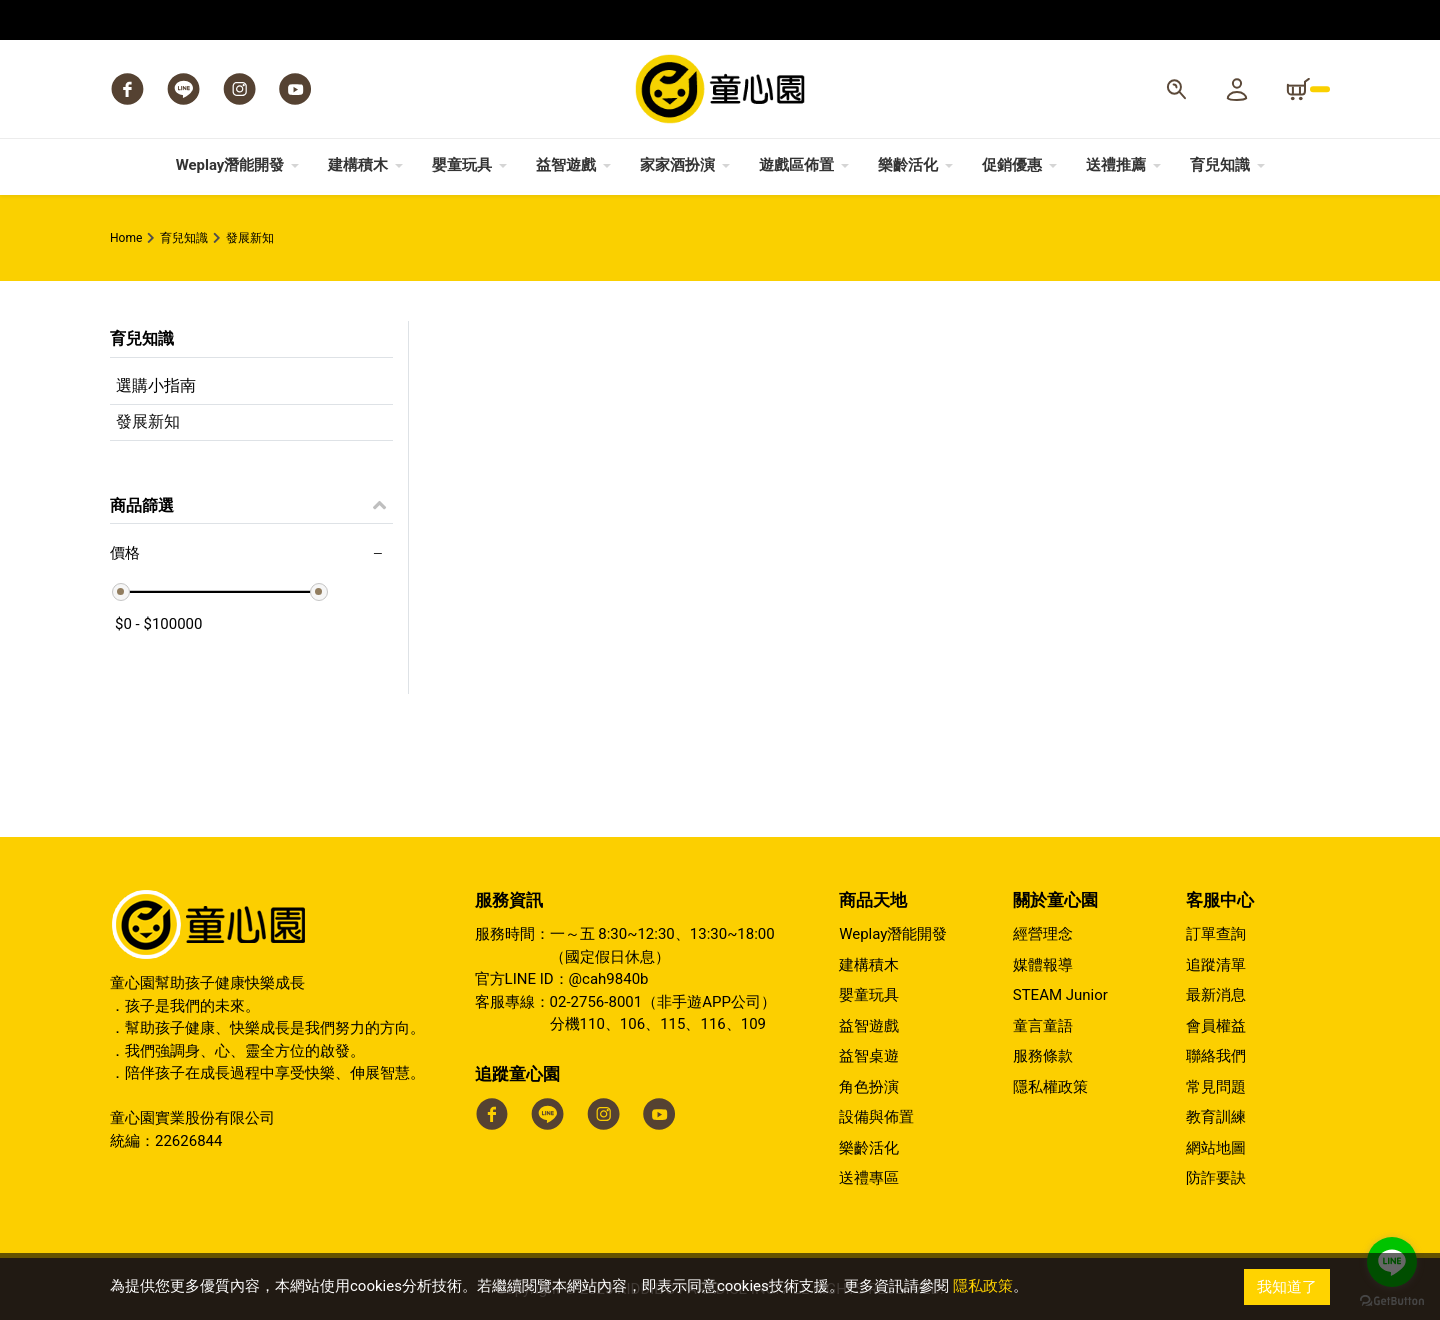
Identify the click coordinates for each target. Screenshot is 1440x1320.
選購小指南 (156, 385)
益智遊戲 (869, 1026)
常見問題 (1216, 1087)
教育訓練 (1216, 1117)
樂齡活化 (869, 1148)
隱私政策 (983, 1287)
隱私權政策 (1050, 1087)
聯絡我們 (1216, 1056)
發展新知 (148, 421)
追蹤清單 (1216, 965)
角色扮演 (869, 1087)
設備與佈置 (876, 1117)
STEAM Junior (1060, 995)
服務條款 (1043, 1056)
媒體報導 (1043, 965)
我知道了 (1287, 1287)
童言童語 (1043, 1026)
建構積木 (869, 965)
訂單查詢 (1216, 934)
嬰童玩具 (869, 995)
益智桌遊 (869, 1056)
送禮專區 (869, 1178)
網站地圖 (1216, 1148)
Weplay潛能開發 (893, 934)
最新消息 (1216, 995)
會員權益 (1216, 1026)
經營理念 (1043, 934)
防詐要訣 (1216, 1178)
